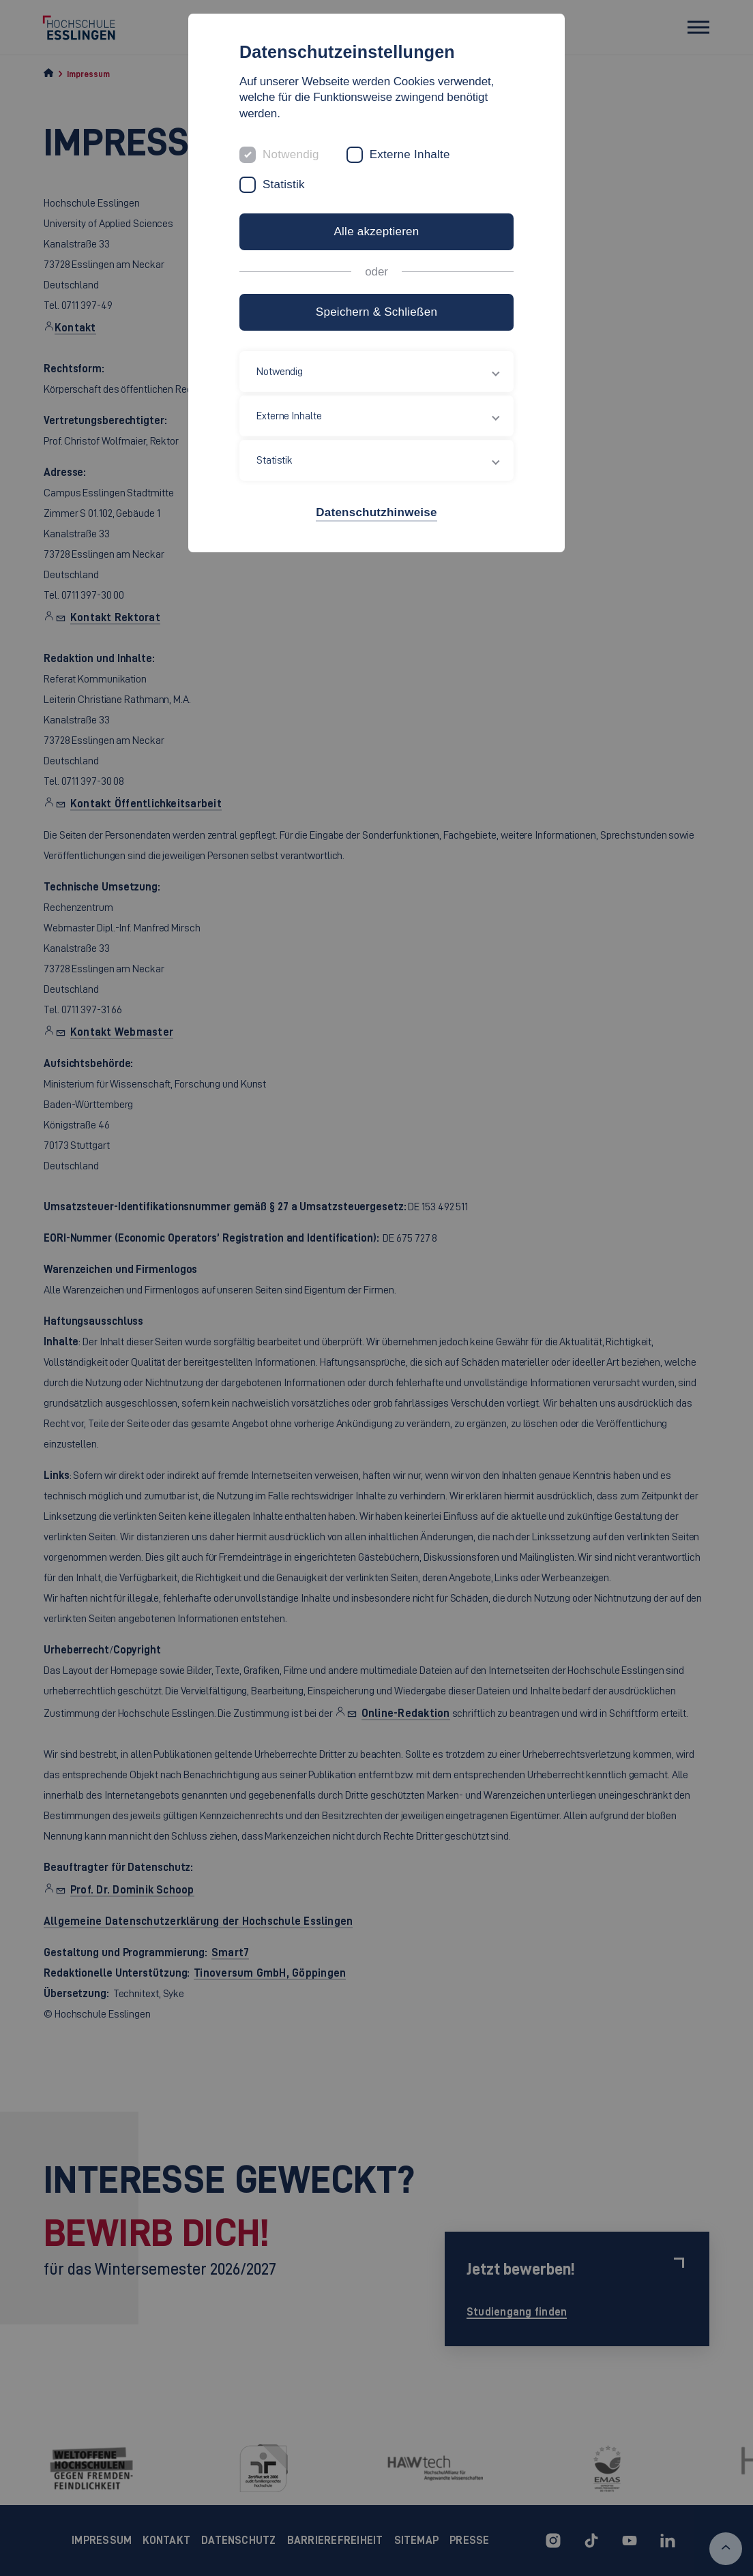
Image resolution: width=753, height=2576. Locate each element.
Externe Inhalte (410, 154)
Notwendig (291, 154)
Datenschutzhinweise (376, 512)
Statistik (284, 184)
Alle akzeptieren (376, 231)
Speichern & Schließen (376, 311)
